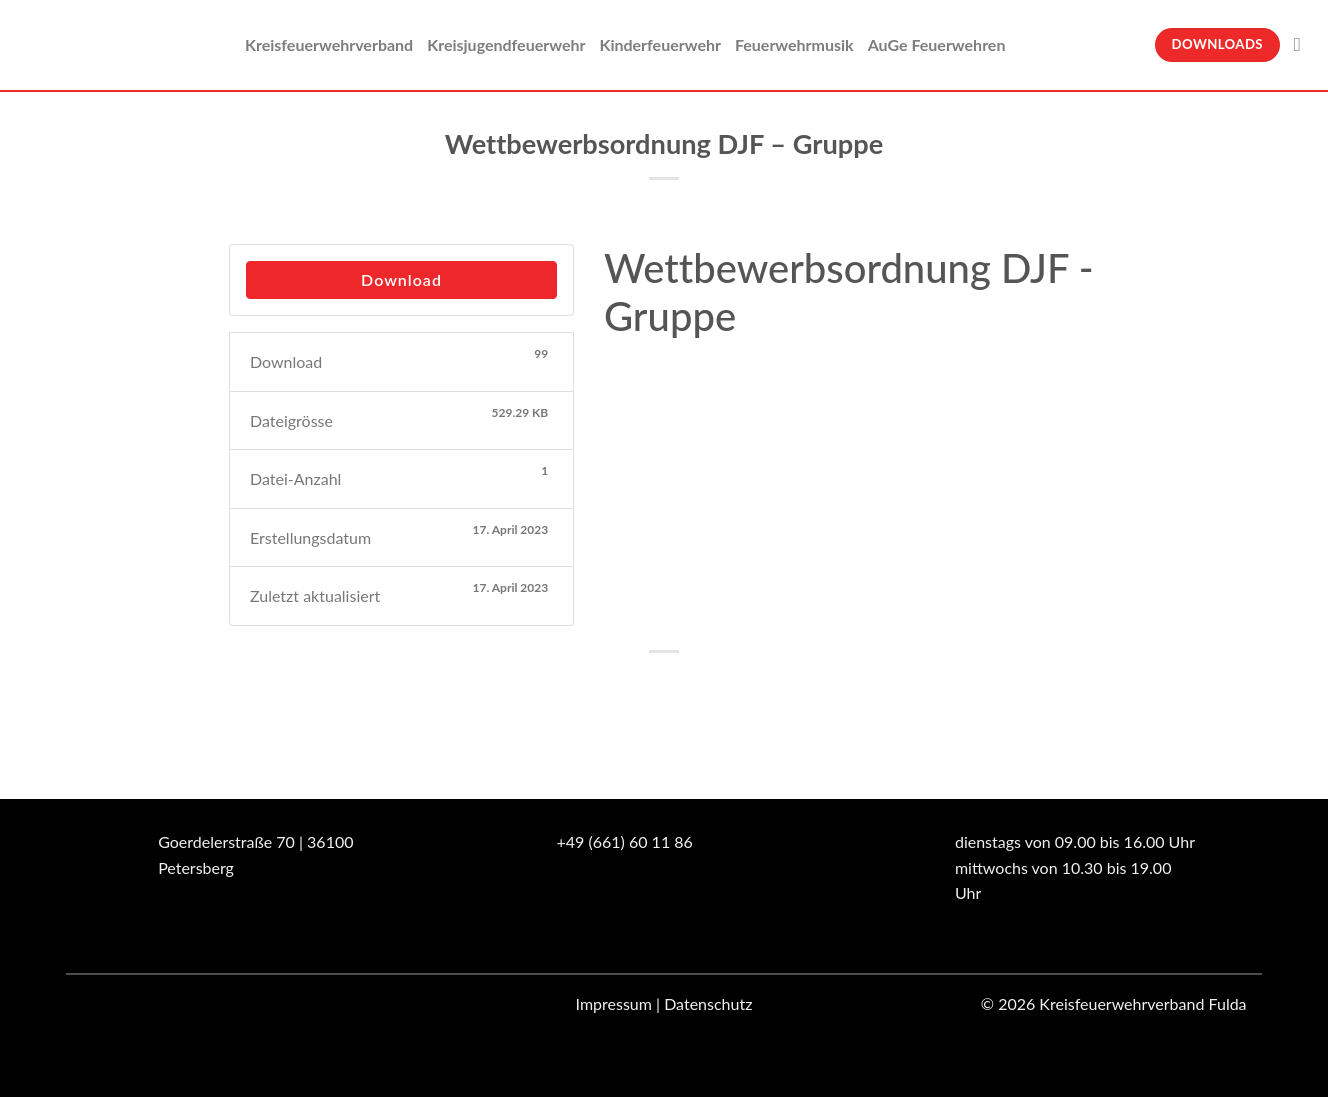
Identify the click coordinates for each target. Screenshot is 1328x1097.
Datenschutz (708, 1003)
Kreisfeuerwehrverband (329, 44)
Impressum (614, 1003)
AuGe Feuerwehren (937, 44)
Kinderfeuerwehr (660, 44)
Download (401, 279)
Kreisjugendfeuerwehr (506, 44)
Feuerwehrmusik (794, 44)
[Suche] (1303, 44)
